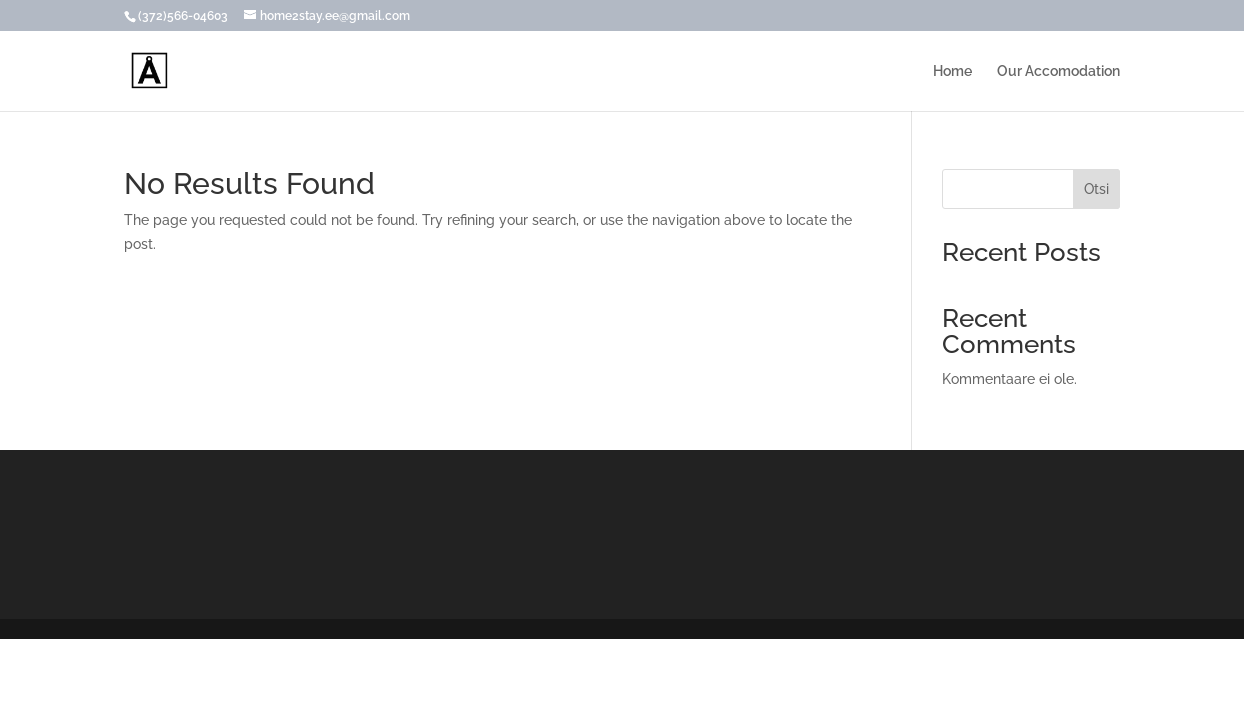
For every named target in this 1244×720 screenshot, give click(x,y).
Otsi (1096, 189)
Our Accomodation (1058, 71)
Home (952, 71)
